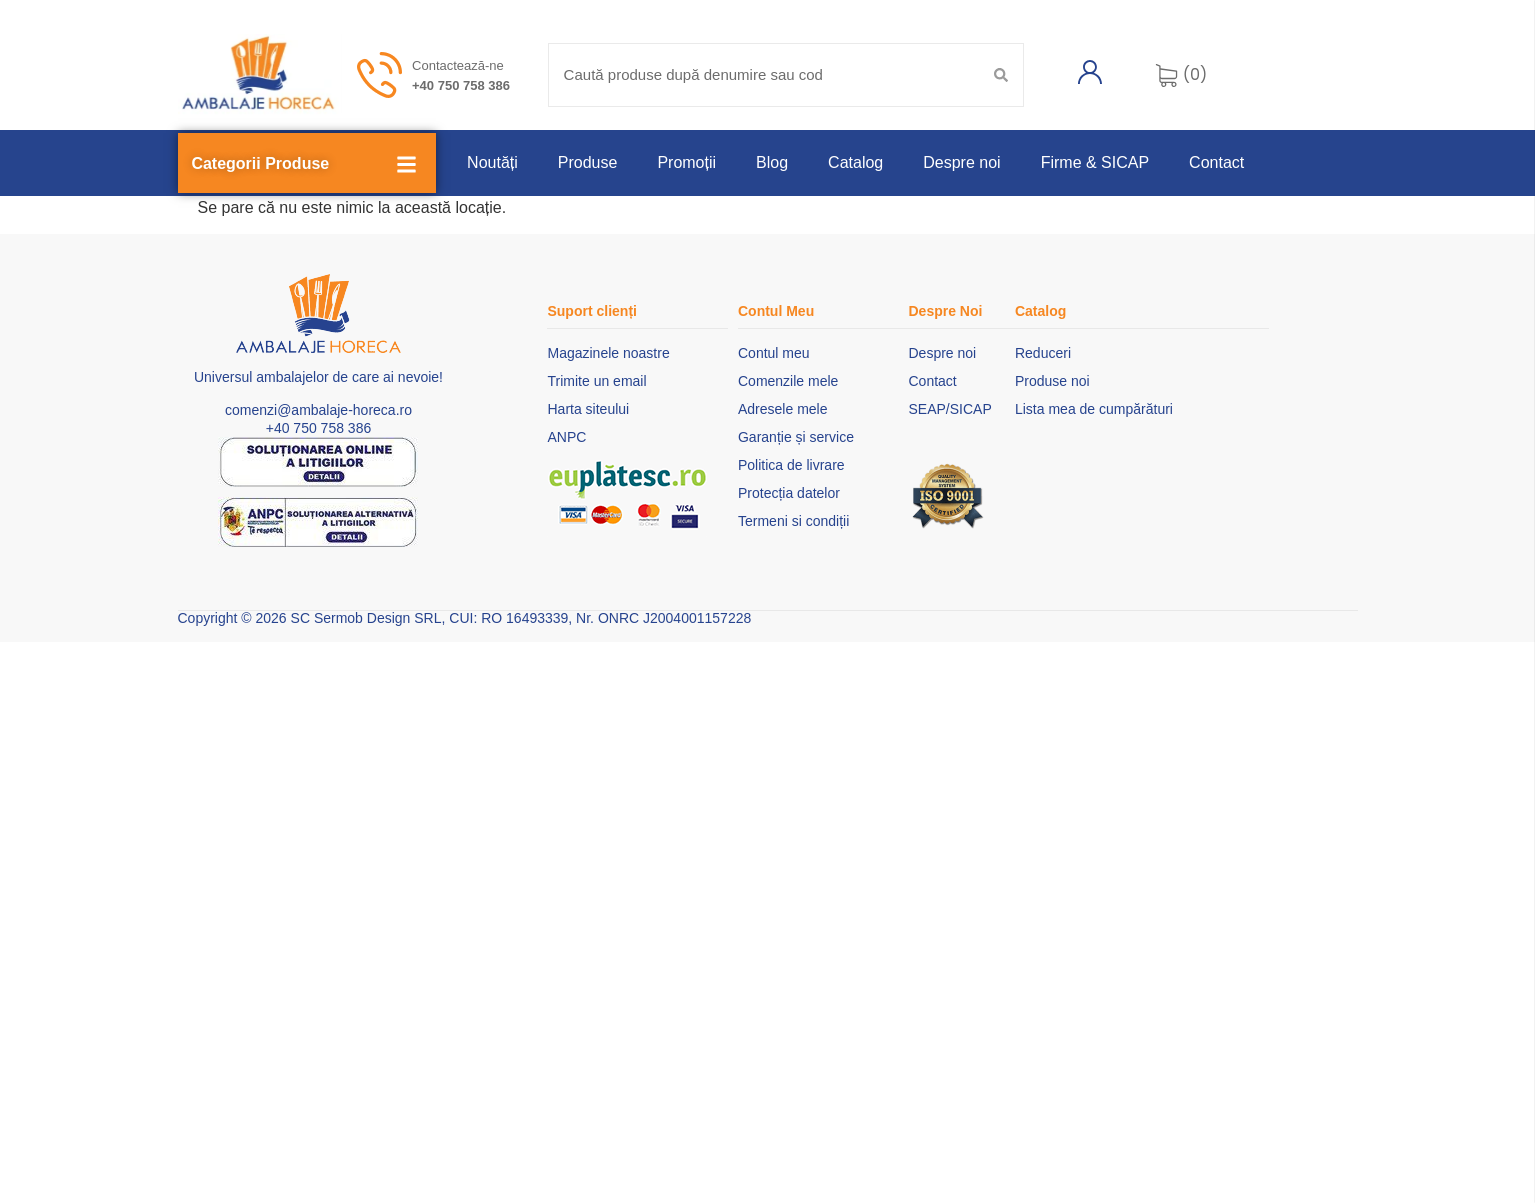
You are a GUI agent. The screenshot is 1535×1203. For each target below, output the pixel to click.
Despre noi (961, 162)
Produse (588, 162)
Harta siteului (588, 409)
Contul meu (774, 353)
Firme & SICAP (1095, 162)
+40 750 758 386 (461, 85)
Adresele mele (783, 409)
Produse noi (1052, 381)
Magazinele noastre (608, 353)
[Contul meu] (1090, 72)
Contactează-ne (458, 65)
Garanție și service (796, 437)
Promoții (686, 162)
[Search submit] (1001, 75)
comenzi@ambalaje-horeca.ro (318, 410)
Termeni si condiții (793, 521)
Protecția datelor (789, 493)
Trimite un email (596, 381)
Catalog (855, 162)
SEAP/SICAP (949, 409)
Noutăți (492, 162)
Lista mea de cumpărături (1094, 409)
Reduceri (1043, 353)
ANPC (566, 437)
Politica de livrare (791, 465)
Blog (772, 162)
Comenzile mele (788, 381)
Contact (1216, 162)
